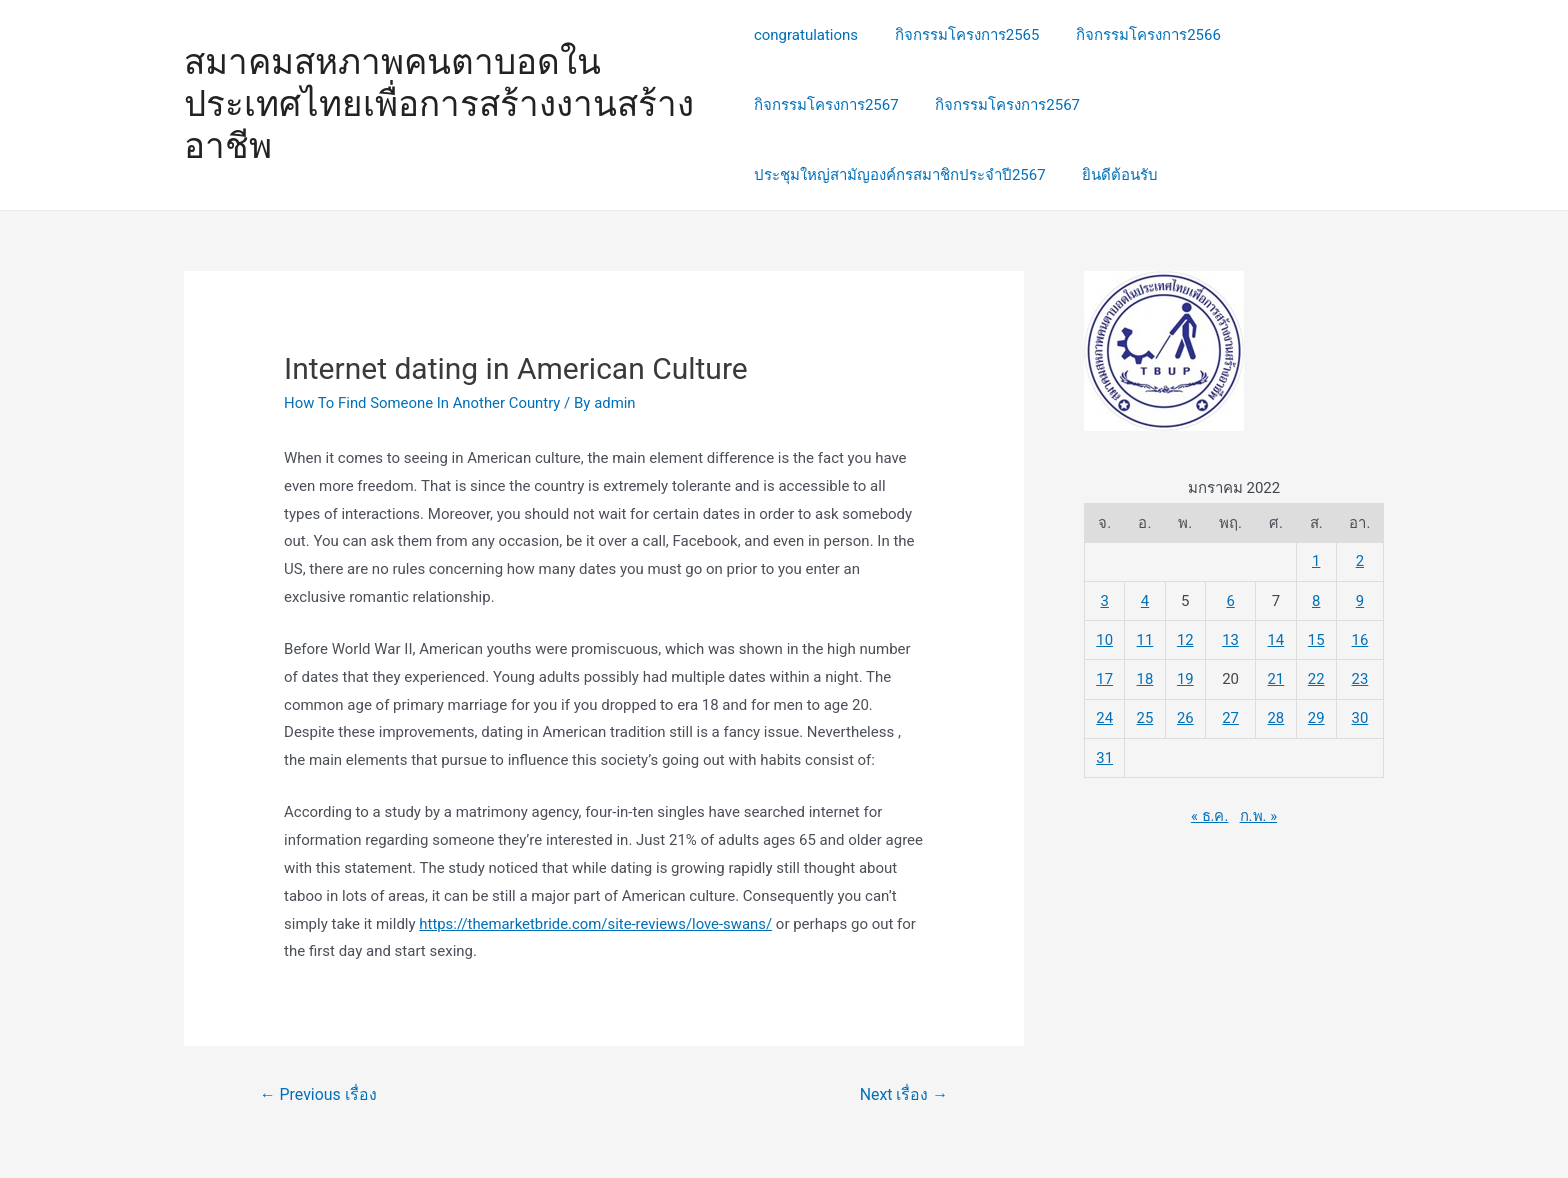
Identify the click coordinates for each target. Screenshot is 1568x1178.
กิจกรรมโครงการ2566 (1135, 35)
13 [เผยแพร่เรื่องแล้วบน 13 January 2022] (1230, 638)
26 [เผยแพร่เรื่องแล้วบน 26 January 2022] (1185, 715)
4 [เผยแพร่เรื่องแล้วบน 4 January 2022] (1145, 600)
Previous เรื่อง (318, 1094)
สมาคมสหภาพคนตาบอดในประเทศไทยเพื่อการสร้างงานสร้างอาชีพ (439, 104)
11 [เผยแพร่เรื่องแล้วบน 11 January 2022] (1145, 638)
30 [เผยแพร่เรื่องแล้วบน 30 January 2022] (1360, 715)
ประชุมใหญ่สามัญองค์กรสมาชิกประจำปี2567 (900, 175)
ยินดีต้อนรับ (1114, 175)
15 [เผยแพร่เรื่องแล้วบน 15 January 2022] (1316, 638)
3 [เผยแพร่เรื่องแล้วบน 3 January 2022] (1104, 600)
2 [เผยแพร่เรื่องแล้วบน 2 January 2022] (1360, 561)
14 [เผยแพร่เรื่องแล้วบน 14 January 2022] (1276, 638)
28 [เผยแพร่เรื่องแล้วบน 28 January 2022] (1276, 715)
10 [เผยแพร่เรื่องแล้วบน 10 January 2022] (1104, 638)
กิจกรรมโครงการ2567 (826, 105)
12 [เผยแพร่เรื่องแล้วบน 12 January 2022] (1185, 638)
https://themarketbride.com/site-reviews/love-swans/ (597, 924)
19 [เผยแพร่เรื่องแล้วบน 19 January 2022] (1185, 677)
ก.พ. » (1259, 811)
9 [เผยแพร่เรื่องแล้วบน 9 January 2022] (1360, 600)
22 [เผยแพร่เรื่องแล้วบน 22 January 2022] (1316, 677)
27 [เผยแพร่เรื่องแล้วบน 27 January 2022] (1230, 715)
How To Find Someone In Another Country (423, 403)
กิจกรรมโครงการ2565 (960, 35)
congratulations (806, 35)
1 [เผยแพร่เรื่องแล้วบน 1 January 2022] (1316, 561)
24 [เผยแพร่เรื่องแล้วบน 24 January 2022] (1104, 715)
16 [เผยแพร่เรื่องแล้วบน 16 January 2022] (1360, 638)
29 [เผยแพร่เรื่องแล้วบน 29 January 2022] (1316, 715)
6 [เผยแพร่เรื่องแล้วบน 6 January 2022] (1231, 600)
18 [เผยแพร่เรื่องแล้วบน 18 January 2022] (1145, 677)
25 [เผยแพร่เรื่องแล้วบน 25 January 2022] (1145, 715)
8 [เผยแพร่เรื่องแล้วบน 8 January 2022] (1316, 600)
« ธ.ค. (1210, 811)
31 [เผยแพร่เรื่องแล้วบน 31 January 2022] (1104, 754)
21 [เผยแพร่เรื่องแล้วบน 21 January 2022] (1276, 677)
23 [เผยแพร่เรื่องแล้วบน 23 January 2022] (1360, 677)
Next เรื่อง (903, 1094)
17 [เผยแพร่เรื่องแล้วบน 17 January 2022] (1104, 677)
